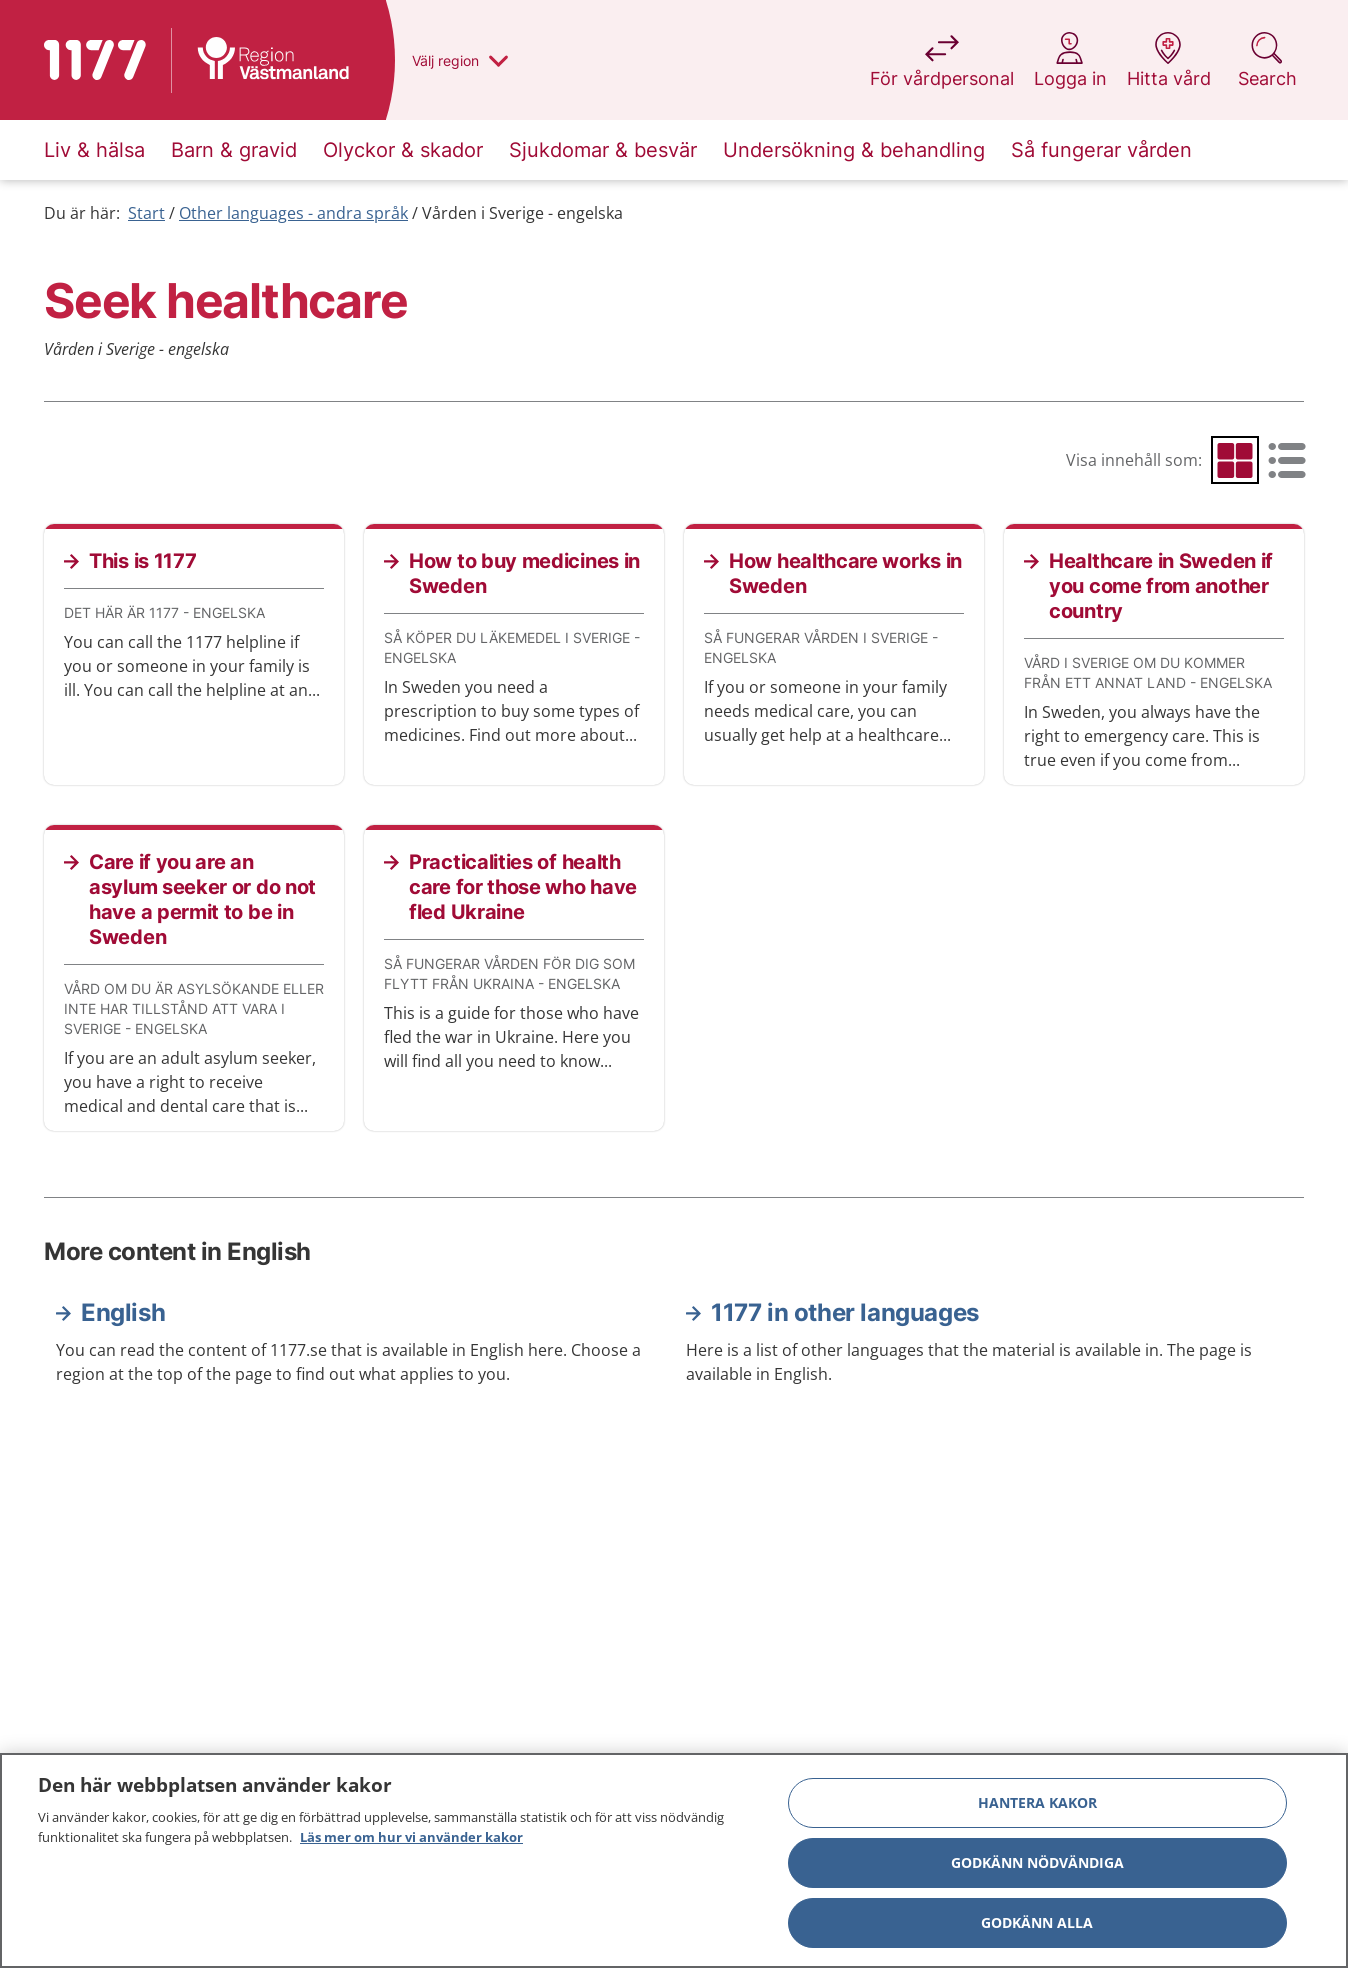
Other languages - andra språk (293, 213)
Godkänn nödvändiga (1037, 1867)
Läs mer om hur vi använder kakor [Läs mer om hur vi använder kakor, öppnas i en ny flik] (411, 1842)
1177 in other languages (845, 1312)
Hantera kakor (1037, 1807)
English (123, 1312)
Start (146, 213)
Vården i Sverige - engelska (522, 213)
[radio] (1235, 460)
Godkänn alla (1037, 1927)
